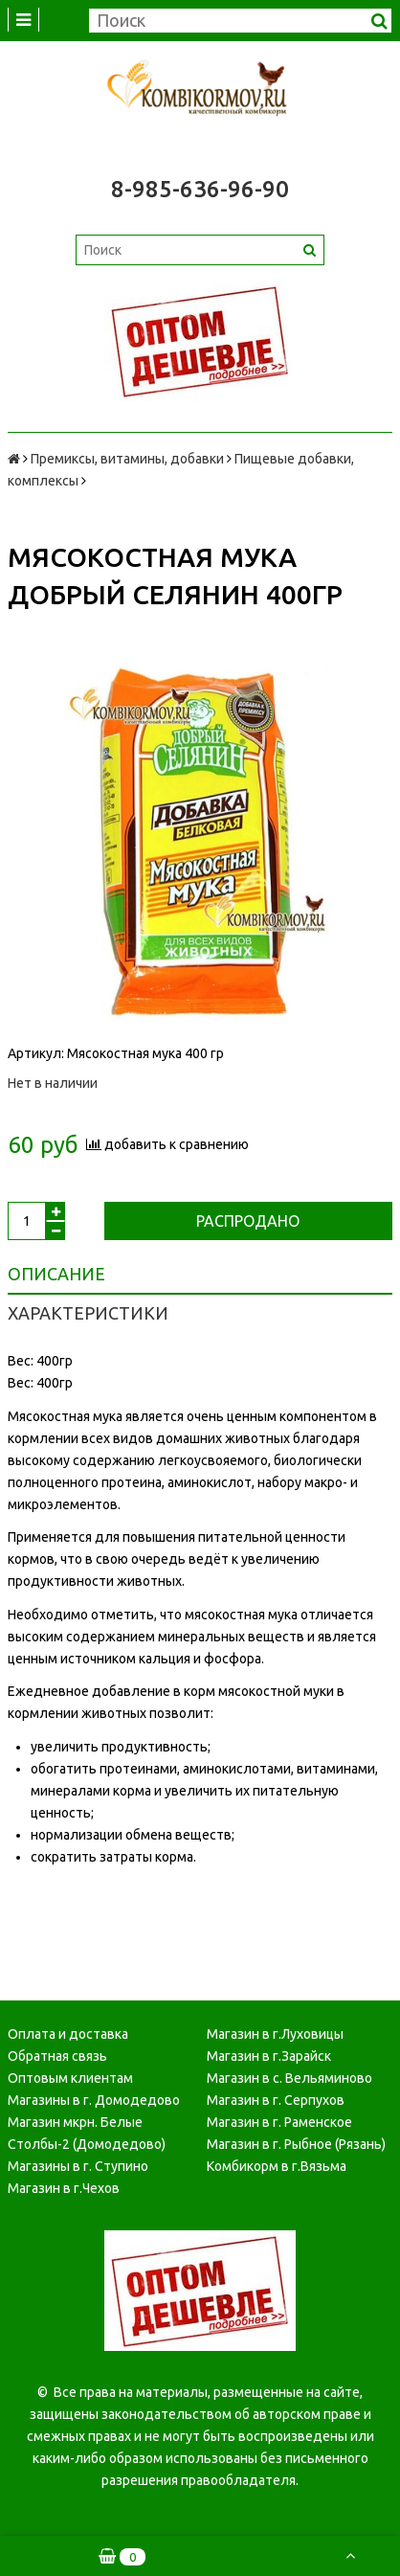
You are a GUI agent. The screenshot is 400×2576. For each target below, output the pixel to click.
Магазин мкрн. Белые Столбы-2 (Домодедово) (87, 2133)
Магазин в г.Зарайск (269, 2056)
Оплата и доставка (68, 2034)
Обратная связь (57, 2056)
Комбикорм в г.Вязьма (276, 2166)
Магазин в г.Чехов (64, 2188)
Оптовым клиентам (70, 2078)
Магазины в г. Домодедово (94, 2100)
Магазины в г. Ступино (78, 2166)
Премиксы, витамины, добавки (127, 458)
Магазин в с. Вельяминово (289, 2078)
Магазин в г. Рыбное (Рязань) (296, 2144)
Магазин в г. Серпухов (275, 2100)
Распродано (248, 1221)
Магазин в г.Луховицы (275, 2034)
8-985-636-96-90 (200, 189)
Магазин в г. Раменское (279, 2122)
